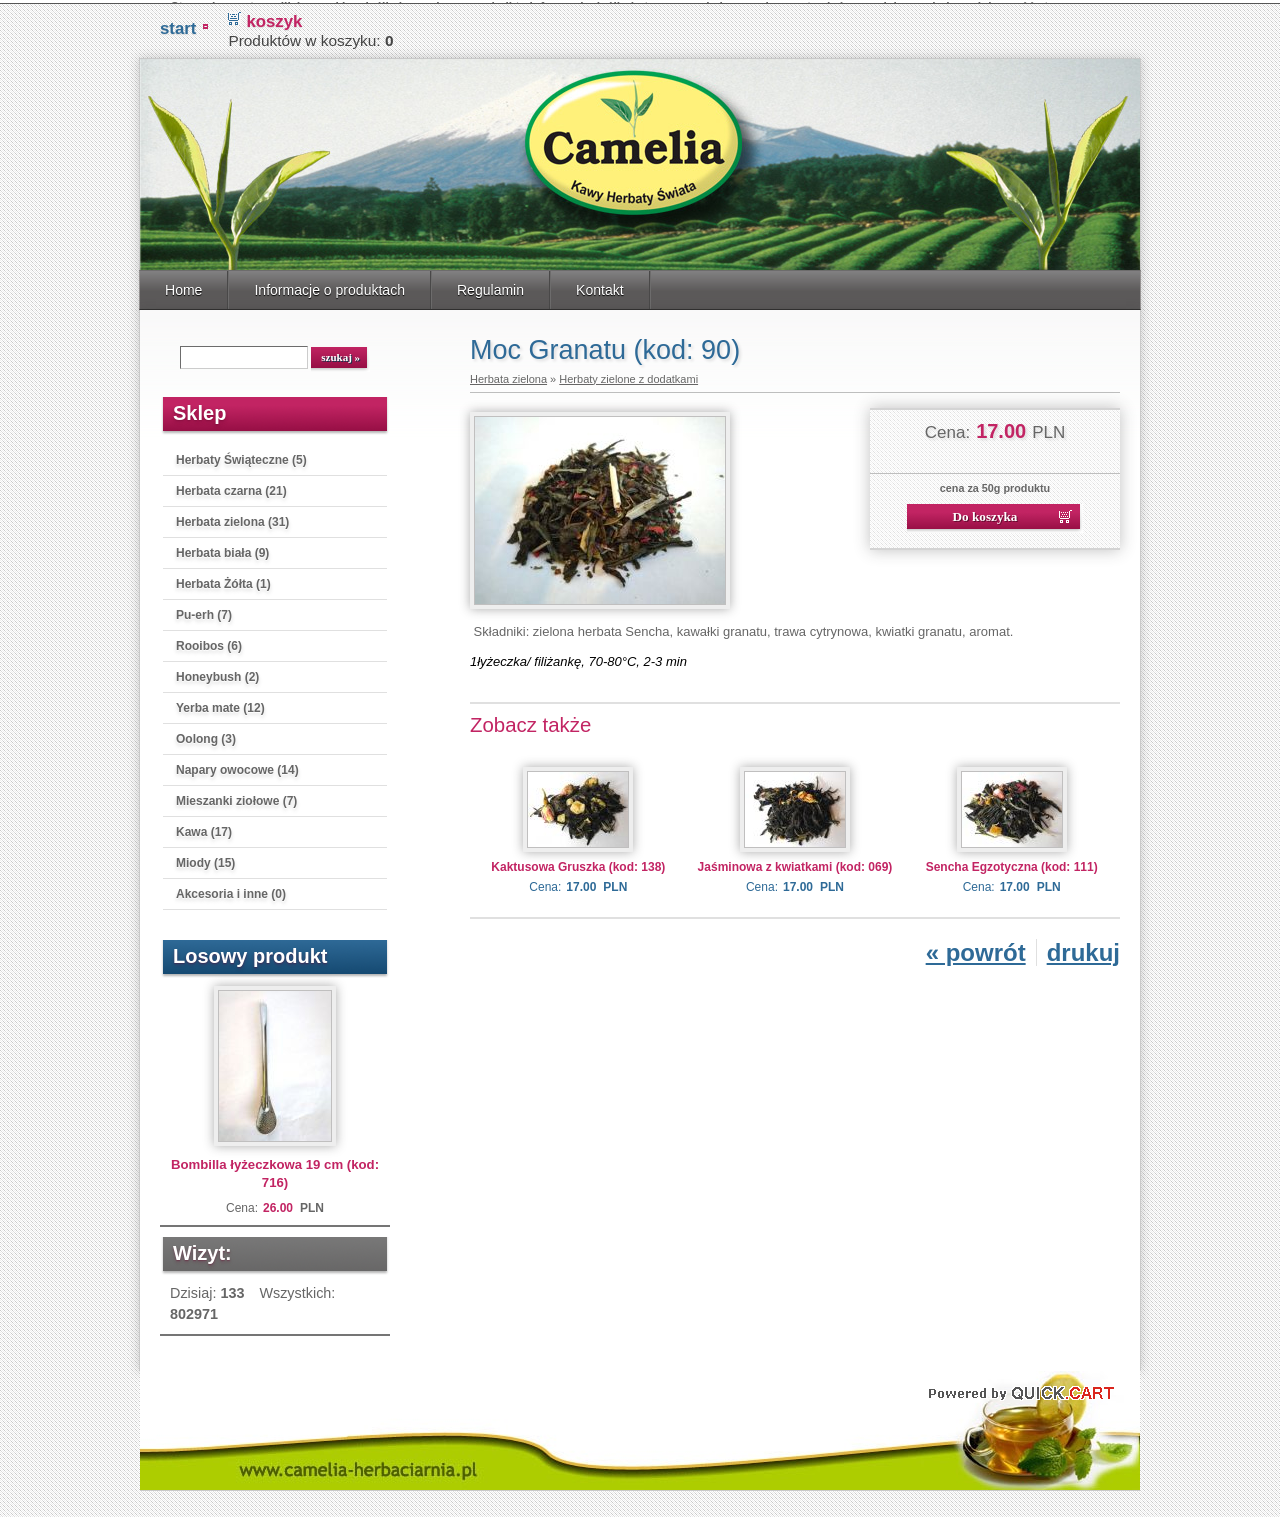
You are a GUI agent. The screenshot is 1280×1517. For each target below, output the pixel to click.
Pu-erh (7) (204, 611)
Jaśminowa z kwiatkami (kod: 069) (795, 863)
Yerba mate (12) (220, 704)
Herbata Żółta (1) (223, 580)
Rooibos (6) (209, 642)
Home (183, 286)
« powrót (976, 948)
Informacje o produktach (329, 286)
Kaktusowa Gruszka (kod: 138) (578, 863)
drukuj (1083, 948)
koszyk (274, 17)
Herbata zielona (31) (232, 518)
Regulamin (490, 286)
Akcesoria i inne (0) (231, 890)
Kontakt (600, 286)
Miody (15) (205, 859)
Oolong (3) (206, 735)
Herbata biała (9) (222, 549)
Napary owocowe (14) (237, 766)
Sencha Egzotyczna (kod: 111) (1012, 863)
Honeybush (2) (217, 673)
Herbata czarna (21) (231, 487)
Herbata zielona (508, 375)
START (178, 24)
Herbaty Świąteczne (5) (241, 456)
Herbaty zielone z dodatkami (628, 375)
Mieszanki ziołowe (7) (236, 797)
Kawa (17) (204, 828)
